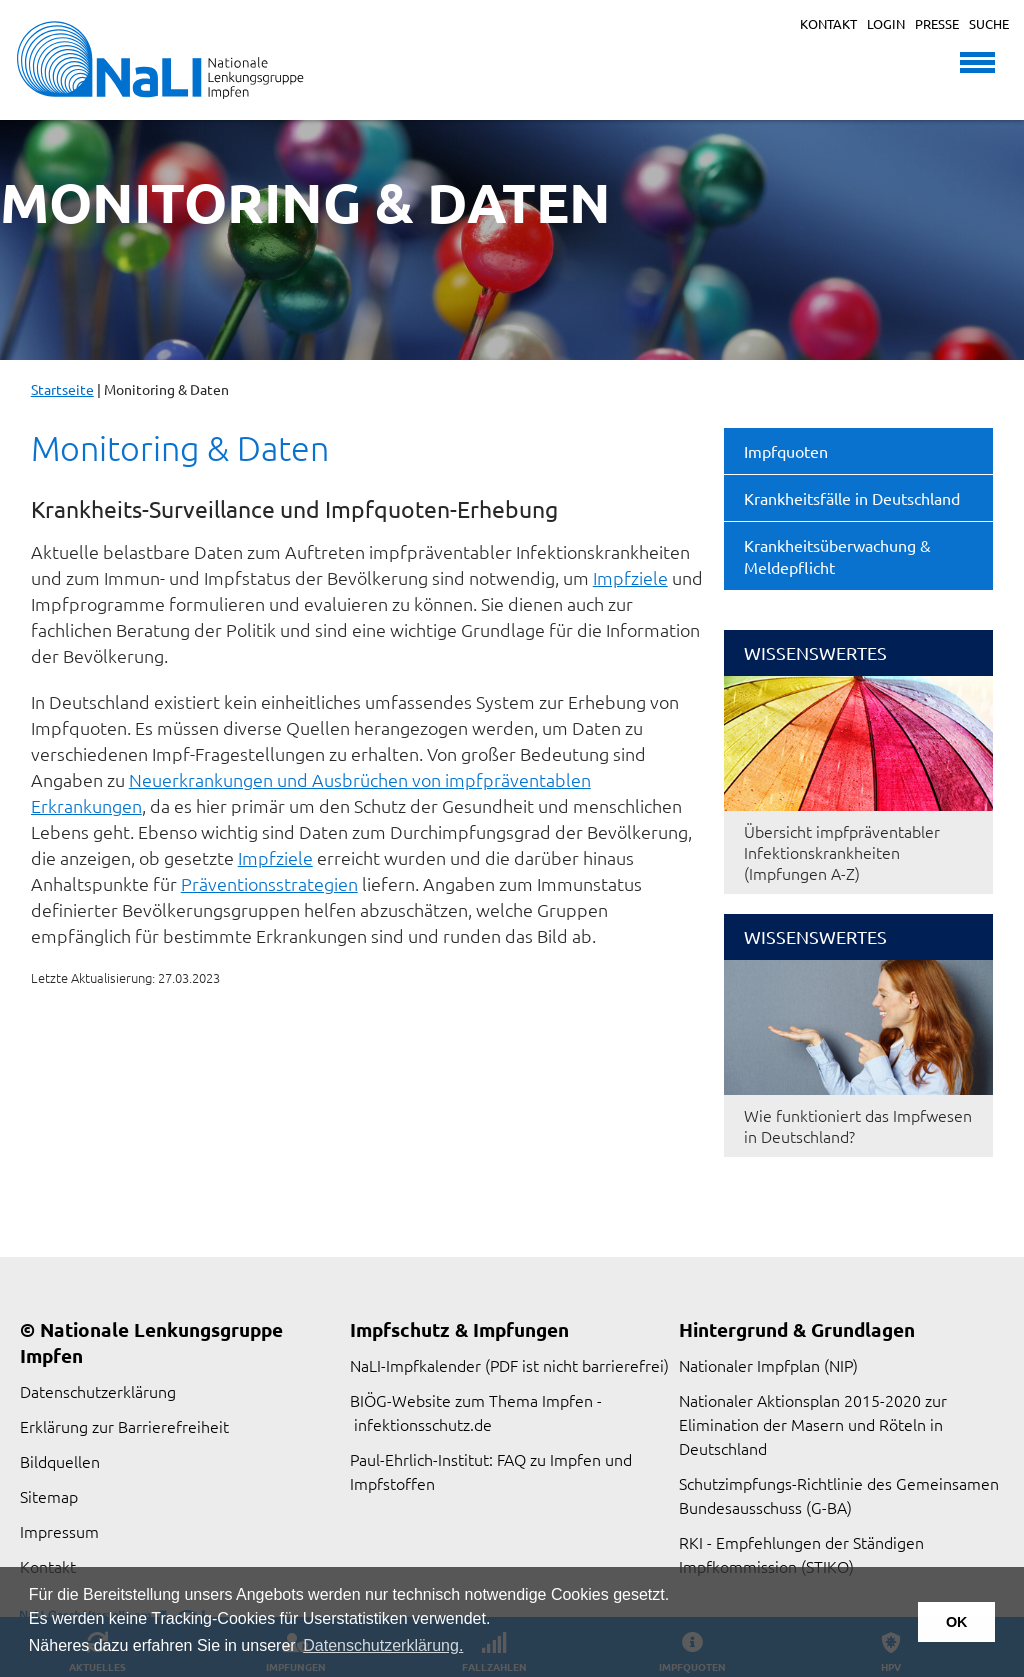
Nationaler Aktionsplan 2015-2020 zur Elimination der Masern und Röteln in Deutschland (813, 1424)
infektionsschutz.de (423, 1424)
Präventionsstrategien (269, 883)
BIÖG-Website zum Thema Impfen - (476, 1400)
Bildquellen (60, 1461)
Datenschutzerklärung (98, 1391)
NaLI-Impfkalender (415, 1365)
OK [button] (957, 1622)
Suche (989, 23)
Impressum (59, 1531)
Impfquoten (786, 451)
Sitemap (49, 1496)
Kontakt (828, 23)
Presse (937, 23)
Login (886, 23)
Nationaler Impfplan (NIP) (768, 1365)
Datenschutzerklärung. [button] (383, 1645)
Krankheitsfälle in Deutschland (852, 498)
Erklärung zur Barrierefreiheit (124, 1426)
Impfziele (630, 577)
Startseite (62, 389)
